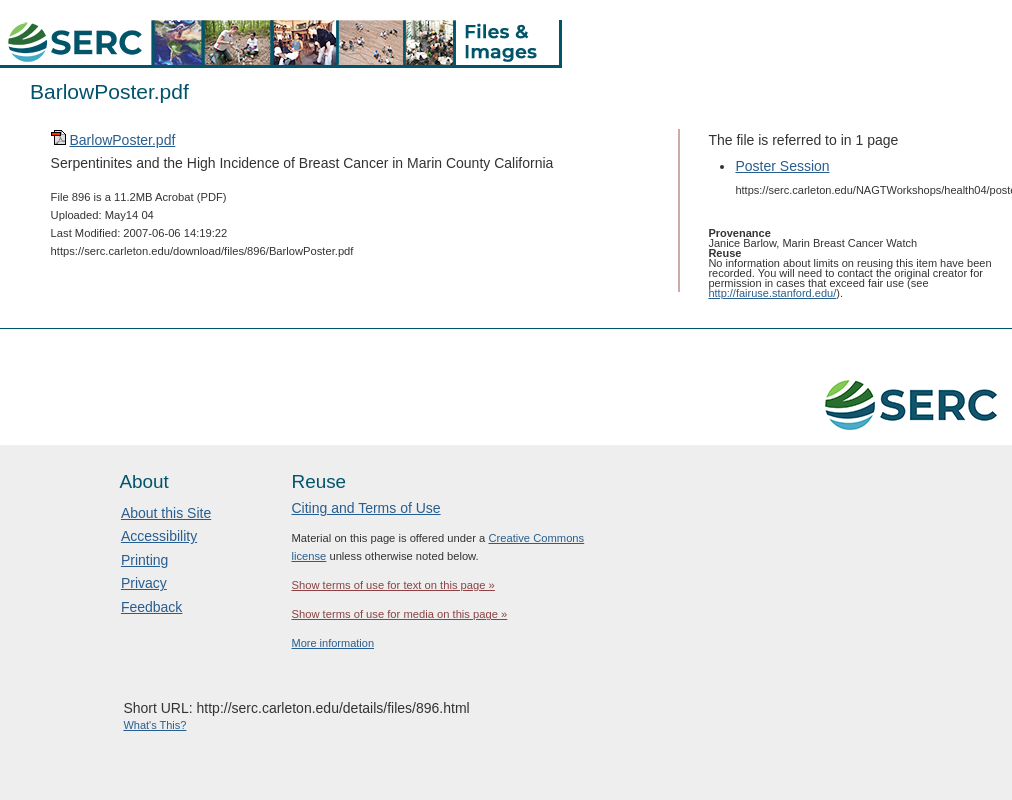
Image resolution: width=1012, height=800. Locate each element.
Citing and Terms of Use (365, 508)
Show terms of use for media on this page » (399, 614)
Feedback (151, 607)
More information (332, 643)
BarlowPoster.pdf (122, 140)
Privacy (144, 583)
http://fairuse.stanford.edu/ (772, 293)
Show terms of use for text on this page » (392, 585)
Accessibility (159, 536)
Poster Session (782, 166)
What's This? (154, 725)
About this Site (166, 513)
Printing (144, 560)
